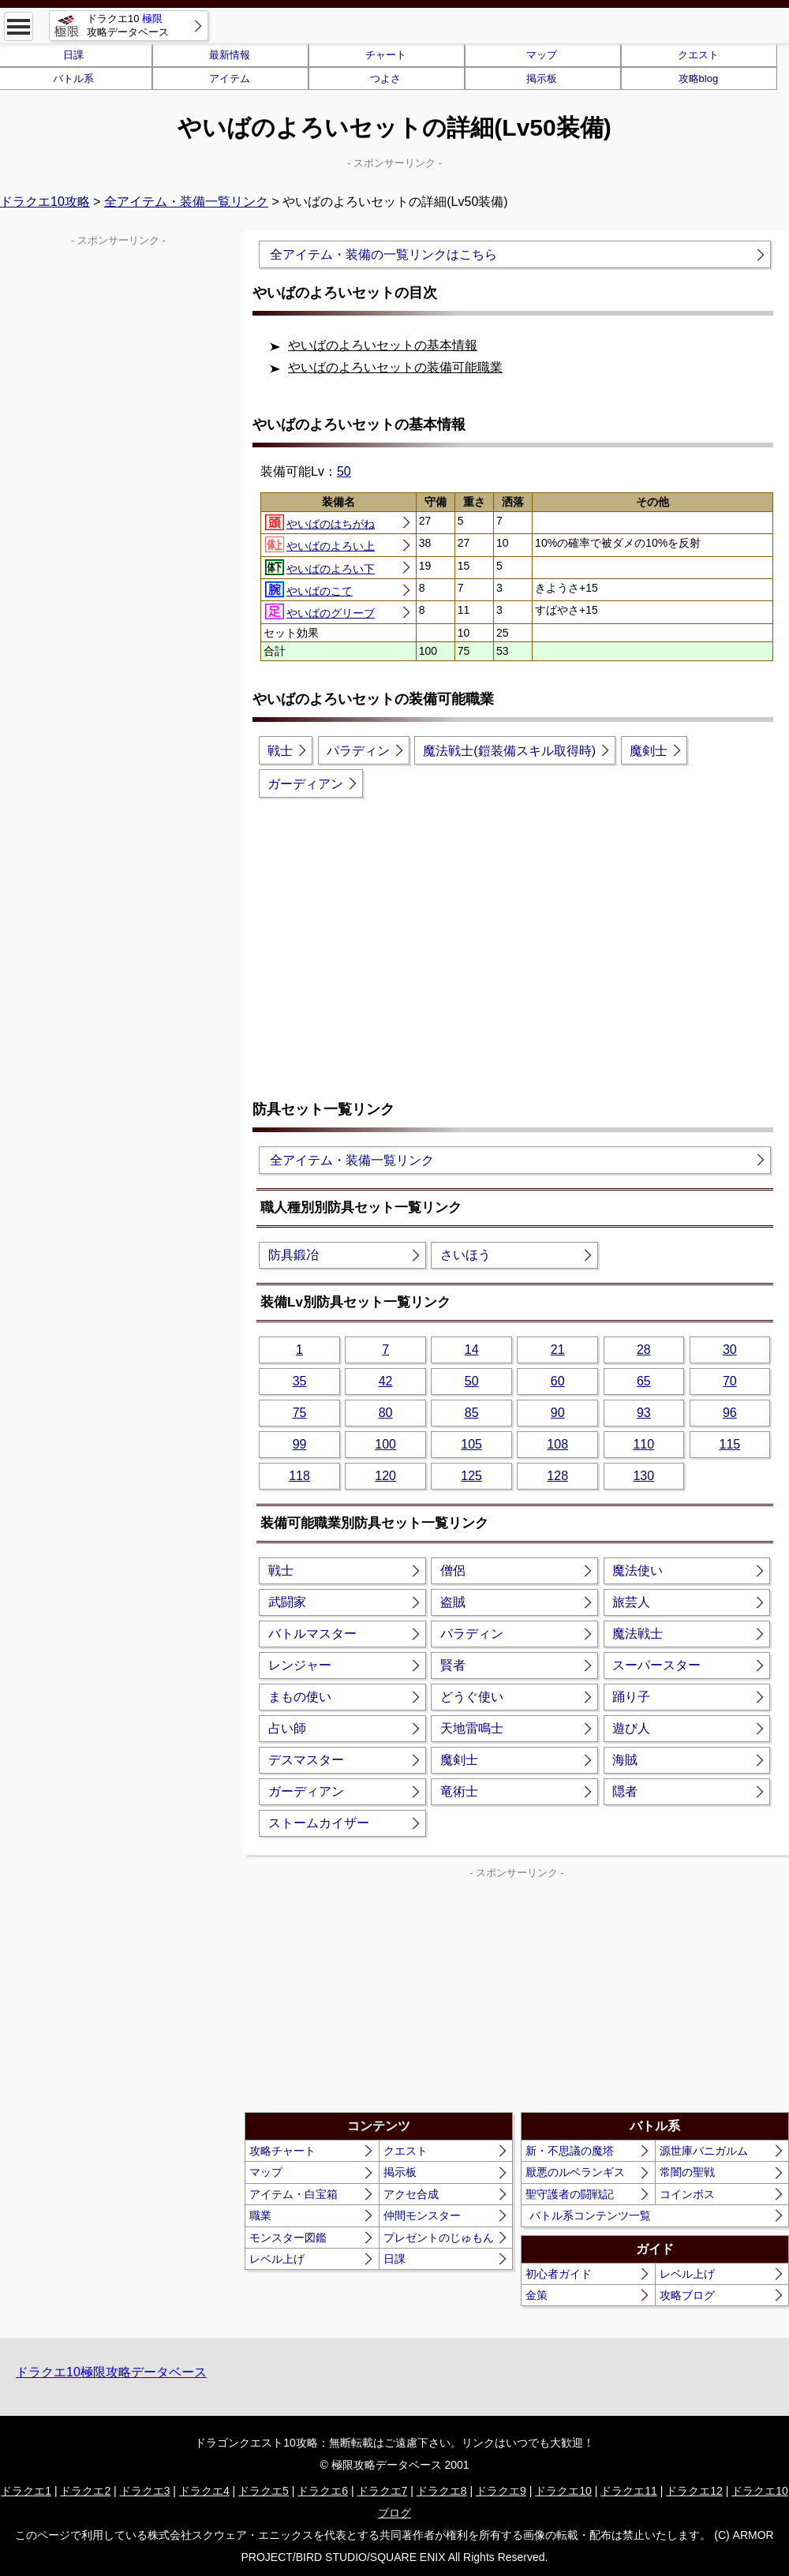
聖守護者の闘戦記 (569, 2194)
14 (472, 1349)
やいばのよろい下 (320, 567)
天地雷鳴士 (471, 1728)
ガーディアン (305, 784)
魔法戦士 (637, 1633)
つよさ (385, 78)
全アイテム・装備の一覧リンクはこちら (383, 254)
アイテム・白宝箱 (293, 2194)
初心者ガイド (558, 2274)
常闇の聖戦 (687, 2172)
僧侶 (453, 1570)
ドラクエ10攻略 (45, 201)
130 (643, 1475)
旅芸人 (631, 1602)
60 (558, 1381)
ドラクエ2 (85, 2490)
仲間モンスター (422, 2215)
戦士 (280, 750)
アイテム (229, 78)
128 (557, 1475)
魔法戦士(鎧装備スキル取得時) (509, 750)
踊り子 (631, 1696)
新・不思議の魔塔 (569, 2150)
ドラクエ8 (442, 2490)
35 (300, 1381)
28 (644, 1349)
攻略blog (699, 78)
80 (386, 1412)
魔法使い (637, 1570)
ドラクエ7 (382, 2490)
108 (557, 1444)
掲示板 (541, 78)
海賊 (625, 1760)
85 (472, 1412)
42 (386, 1381)
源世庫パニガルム (704, 2150)
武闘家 (287, 1602)
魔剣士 (648, 750)
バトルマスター (312, 1633)
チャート (385, 55)
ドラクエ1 (26, 2490)
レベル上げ (277, 2259)
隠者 (625, 1791)
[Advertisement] (516, 935)
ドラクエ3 (145, 2490)
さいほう (465, 1255)
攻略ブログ (687, 2295)
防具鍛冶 (293, 1255)
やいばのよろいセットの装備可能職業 (395, 367)
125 (471, 1475)
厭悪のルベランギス (575, 2172)
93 (644, 1412)
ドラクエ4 (204, 2490)
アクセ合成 (411, 2194)
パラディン (358, 750)
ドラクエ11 (628, 2490)
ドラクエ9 (501, 2490)
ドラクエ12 (694, 2490)
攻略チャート (282, 2150)
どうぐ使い (471, 1696)
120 (385, 1475)
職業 (260, 2215)
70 (730, 1381)
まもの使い (299, 1696)
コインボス (687, 2194)
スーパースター (656, 1665)
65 (644, 1381)
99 (300, 1444)
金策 (536, 2295)
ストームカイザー (318, 1823)
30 (730, 1349)
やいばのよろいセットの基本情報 (382, 345)
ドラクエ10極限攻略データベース (111, 2372)
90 (558, 1412)
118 (299, 1475)
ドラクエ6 (322, 2490)
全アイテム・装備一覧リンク (186, 201)
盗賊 (453, 1602)
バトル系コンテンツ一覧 (590, 2215)
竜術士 (459, 1791)
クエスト (698, 55)
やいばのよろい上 (320, 544)
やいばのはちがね (320, 522)
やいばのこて (309, 589)
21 (558, 1349)
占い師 (287, 1728)
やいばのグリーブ (320, 611)
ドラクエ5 (263, 2490)
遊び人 (631, 1728)
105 (471, 1444)
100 (385, 1444)
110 (643, 1444)
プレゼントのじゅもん (438, 2237)
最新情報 (229, 55)
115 (729, 1444)
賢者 (453, 1665)
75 (300, 1412)
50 (344, 471)
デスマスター (306, 1760)
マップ (541, 55)
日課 (394, 2259)
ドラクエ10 (563, 2490)
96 (730, 1412)
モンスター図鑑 (288, 2237)
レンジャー (299, 1665)
